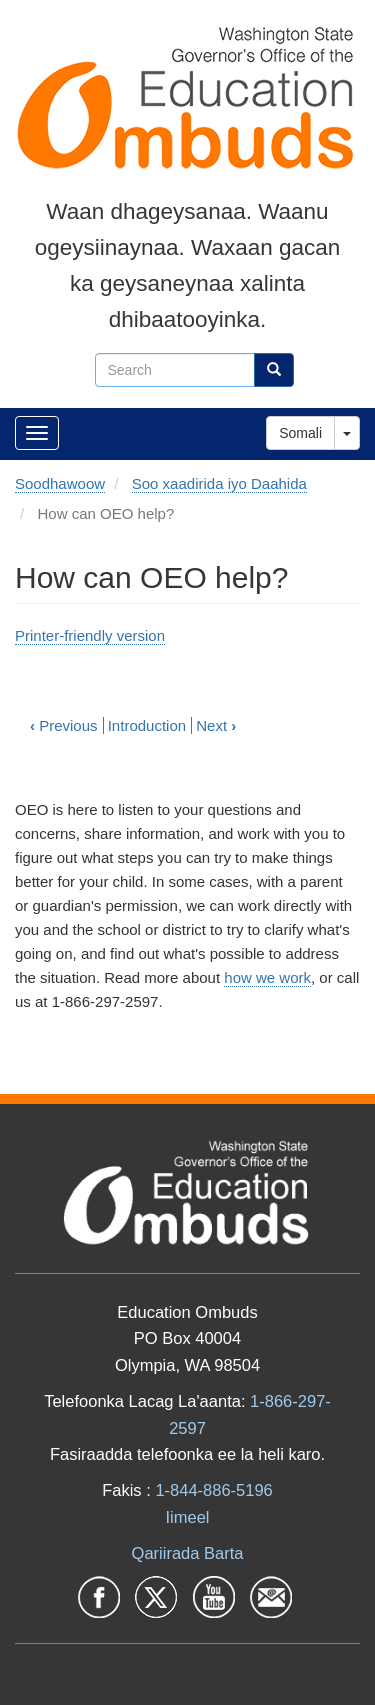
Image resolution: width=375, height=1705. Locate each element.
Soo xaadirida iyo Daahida (219, 483)
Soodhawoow (60, 483)
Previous (64, 725)
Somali (300, 433)
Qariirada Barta (188, 1553)
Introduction (147, 725)
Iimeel (187, 1517)
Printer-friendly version (90, 635)
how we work (267, 977)
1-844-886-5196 (213, 1490)
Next (216, 725)
